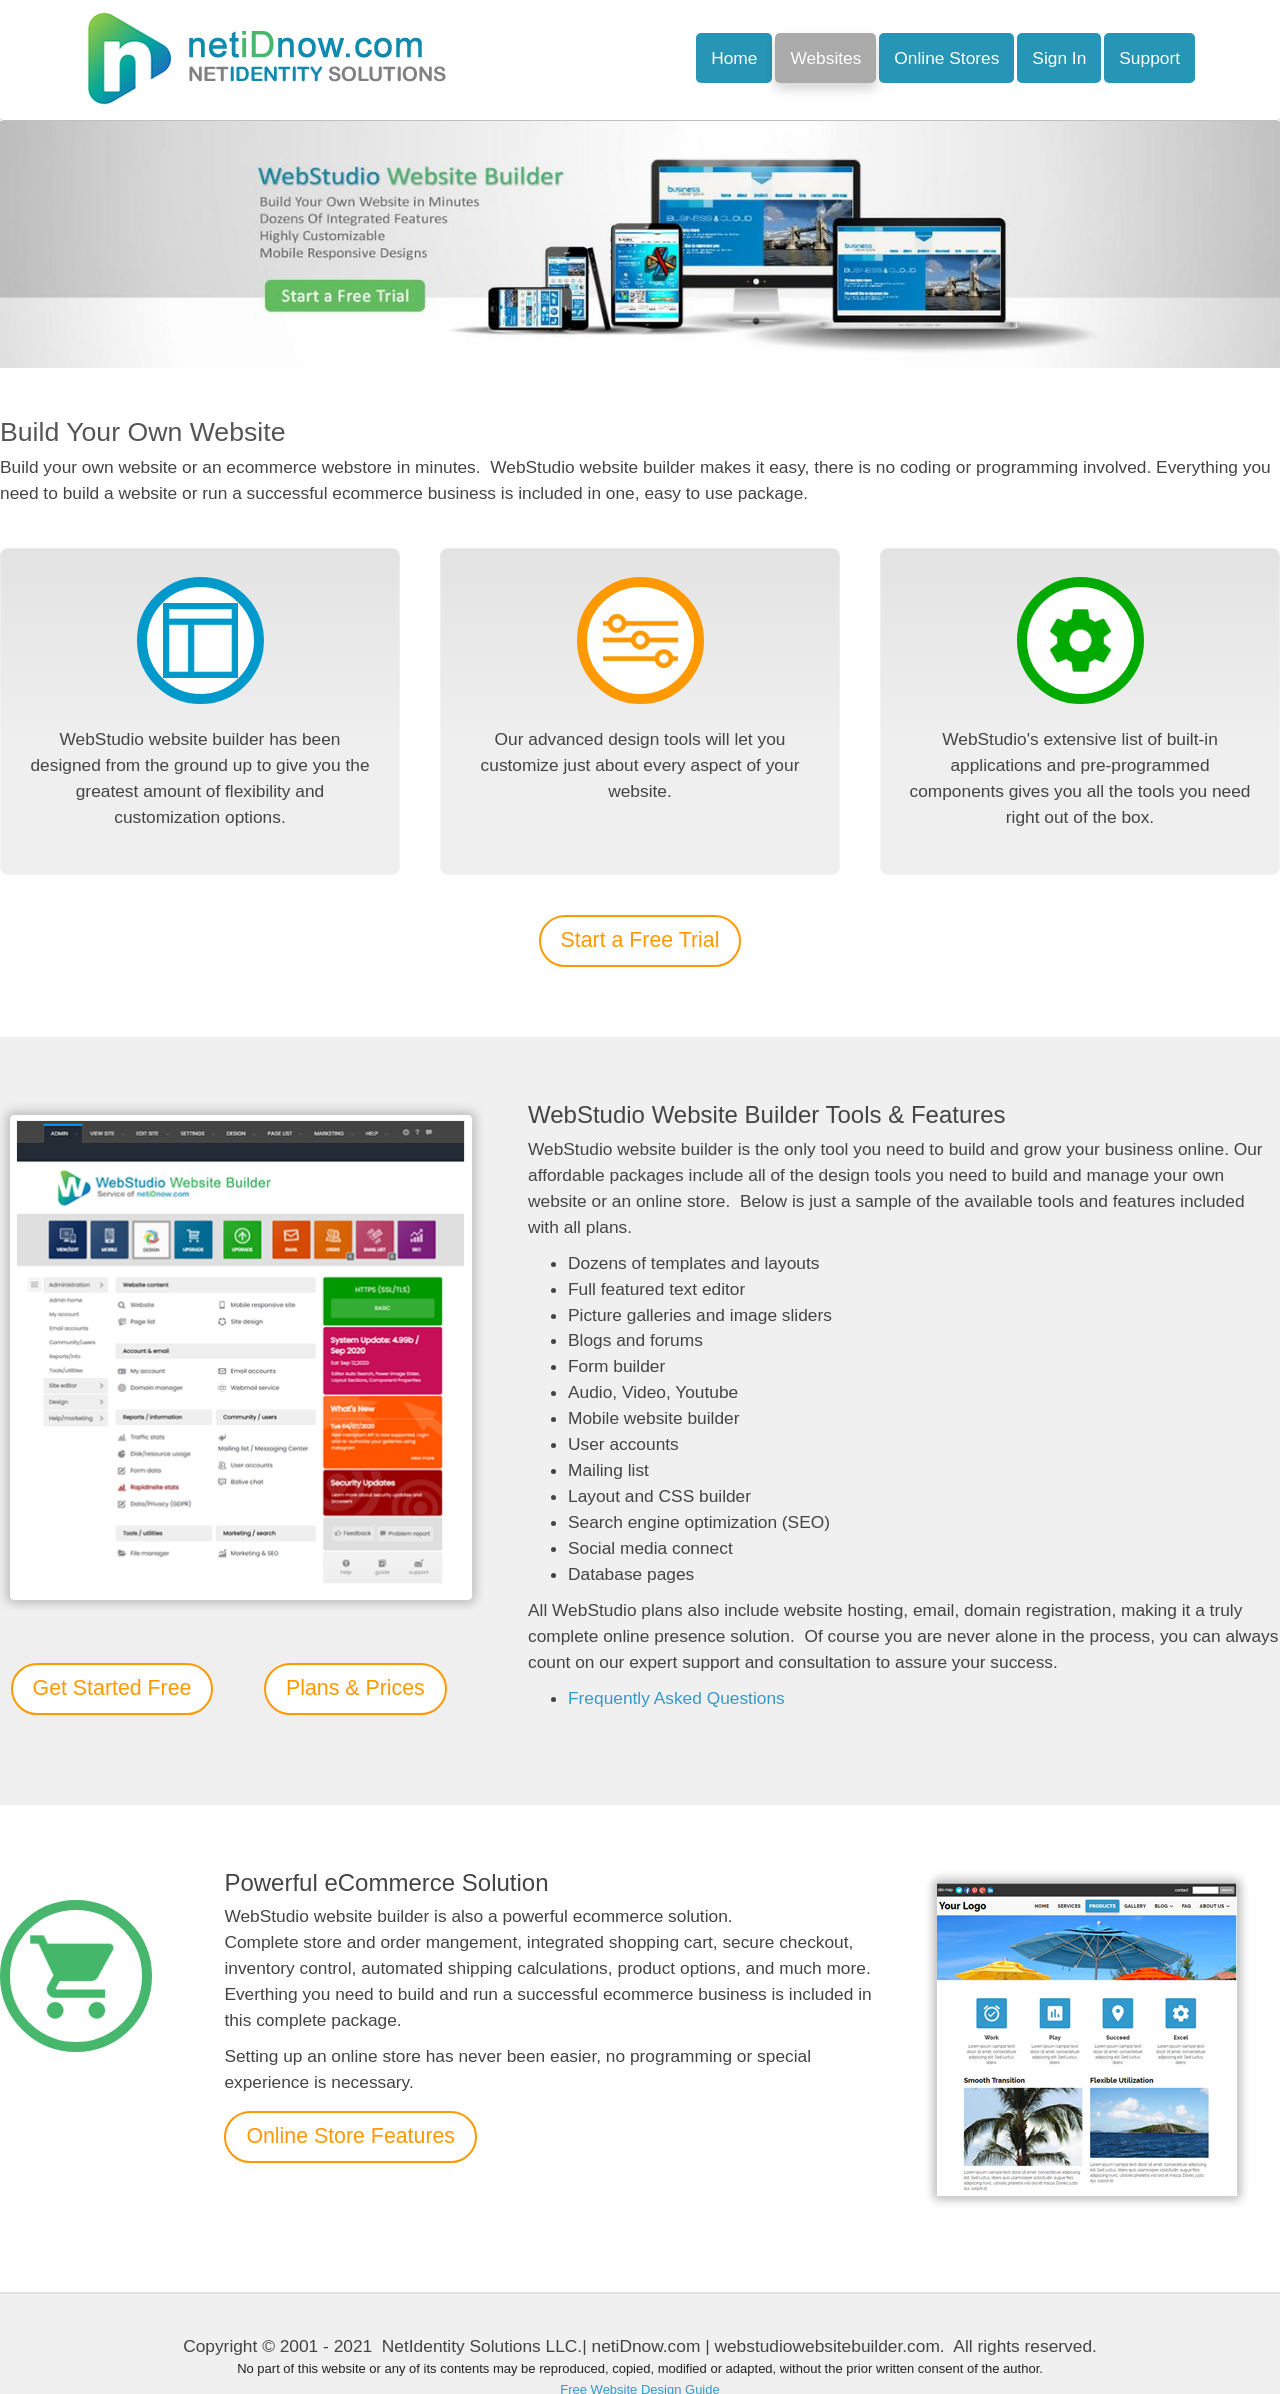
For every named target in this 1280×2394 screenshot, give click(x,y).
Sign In (1059, 58)
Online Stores (946, 58)
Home (734, 58)
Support (1149, 58)
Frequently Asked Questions (676, 1698)
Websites (825, 58)
